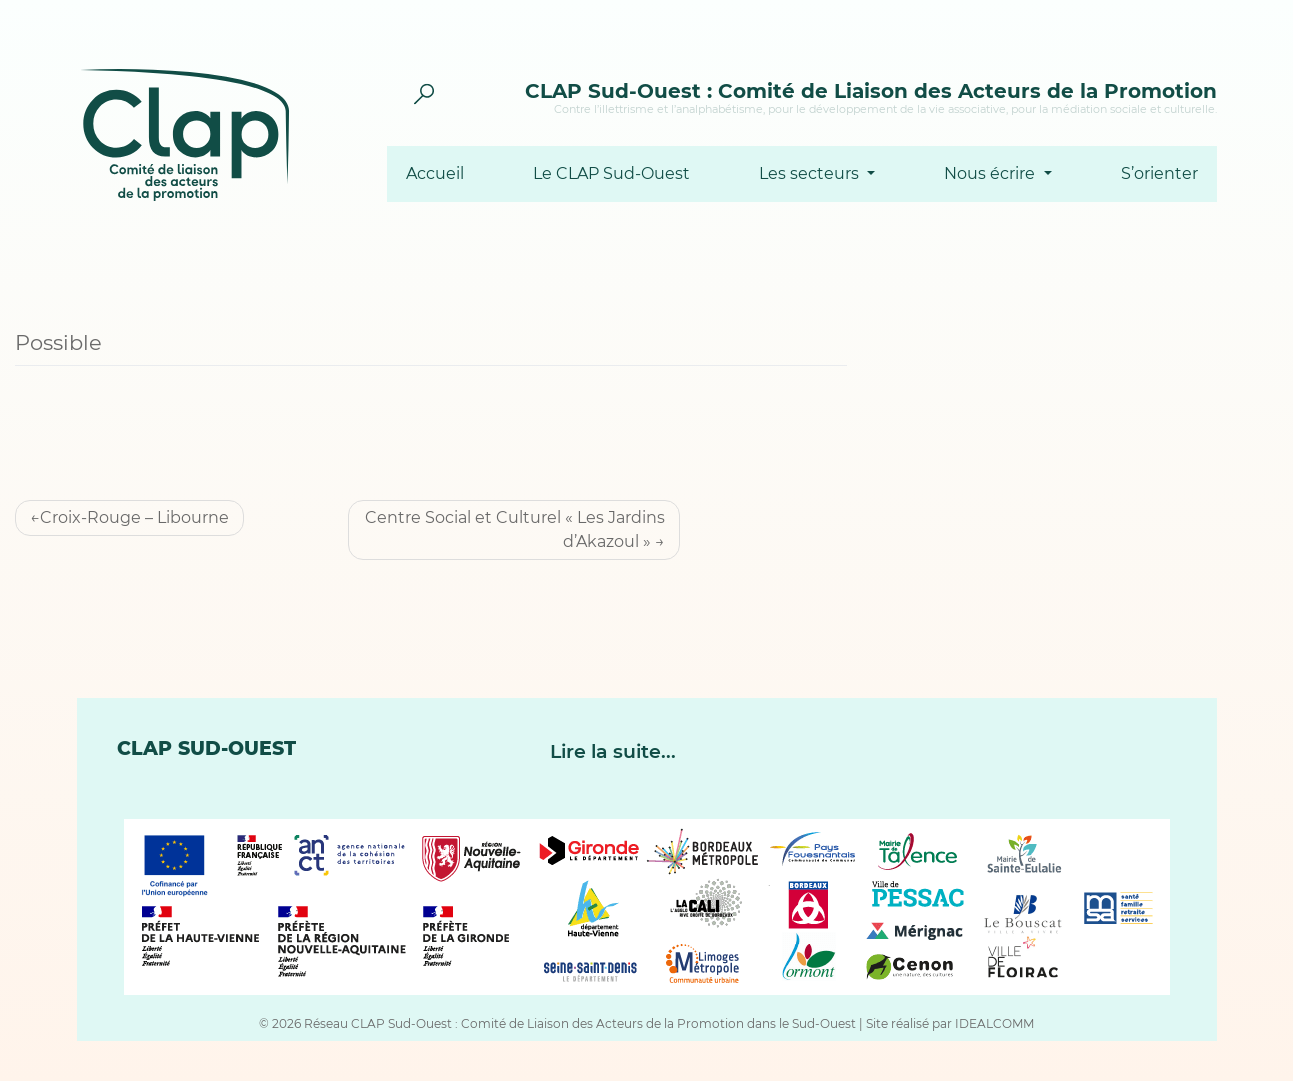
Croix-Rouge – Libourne (134, 517)
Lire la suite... (613, 751)
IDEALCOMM (994, 1023)
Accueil (435, 174)
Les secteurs (811, 174)
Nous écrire (991, 174)
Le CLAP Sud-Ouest (611, 174)
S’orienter (1159, 174)
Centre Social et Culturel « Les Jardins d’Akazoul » (515, 529)
